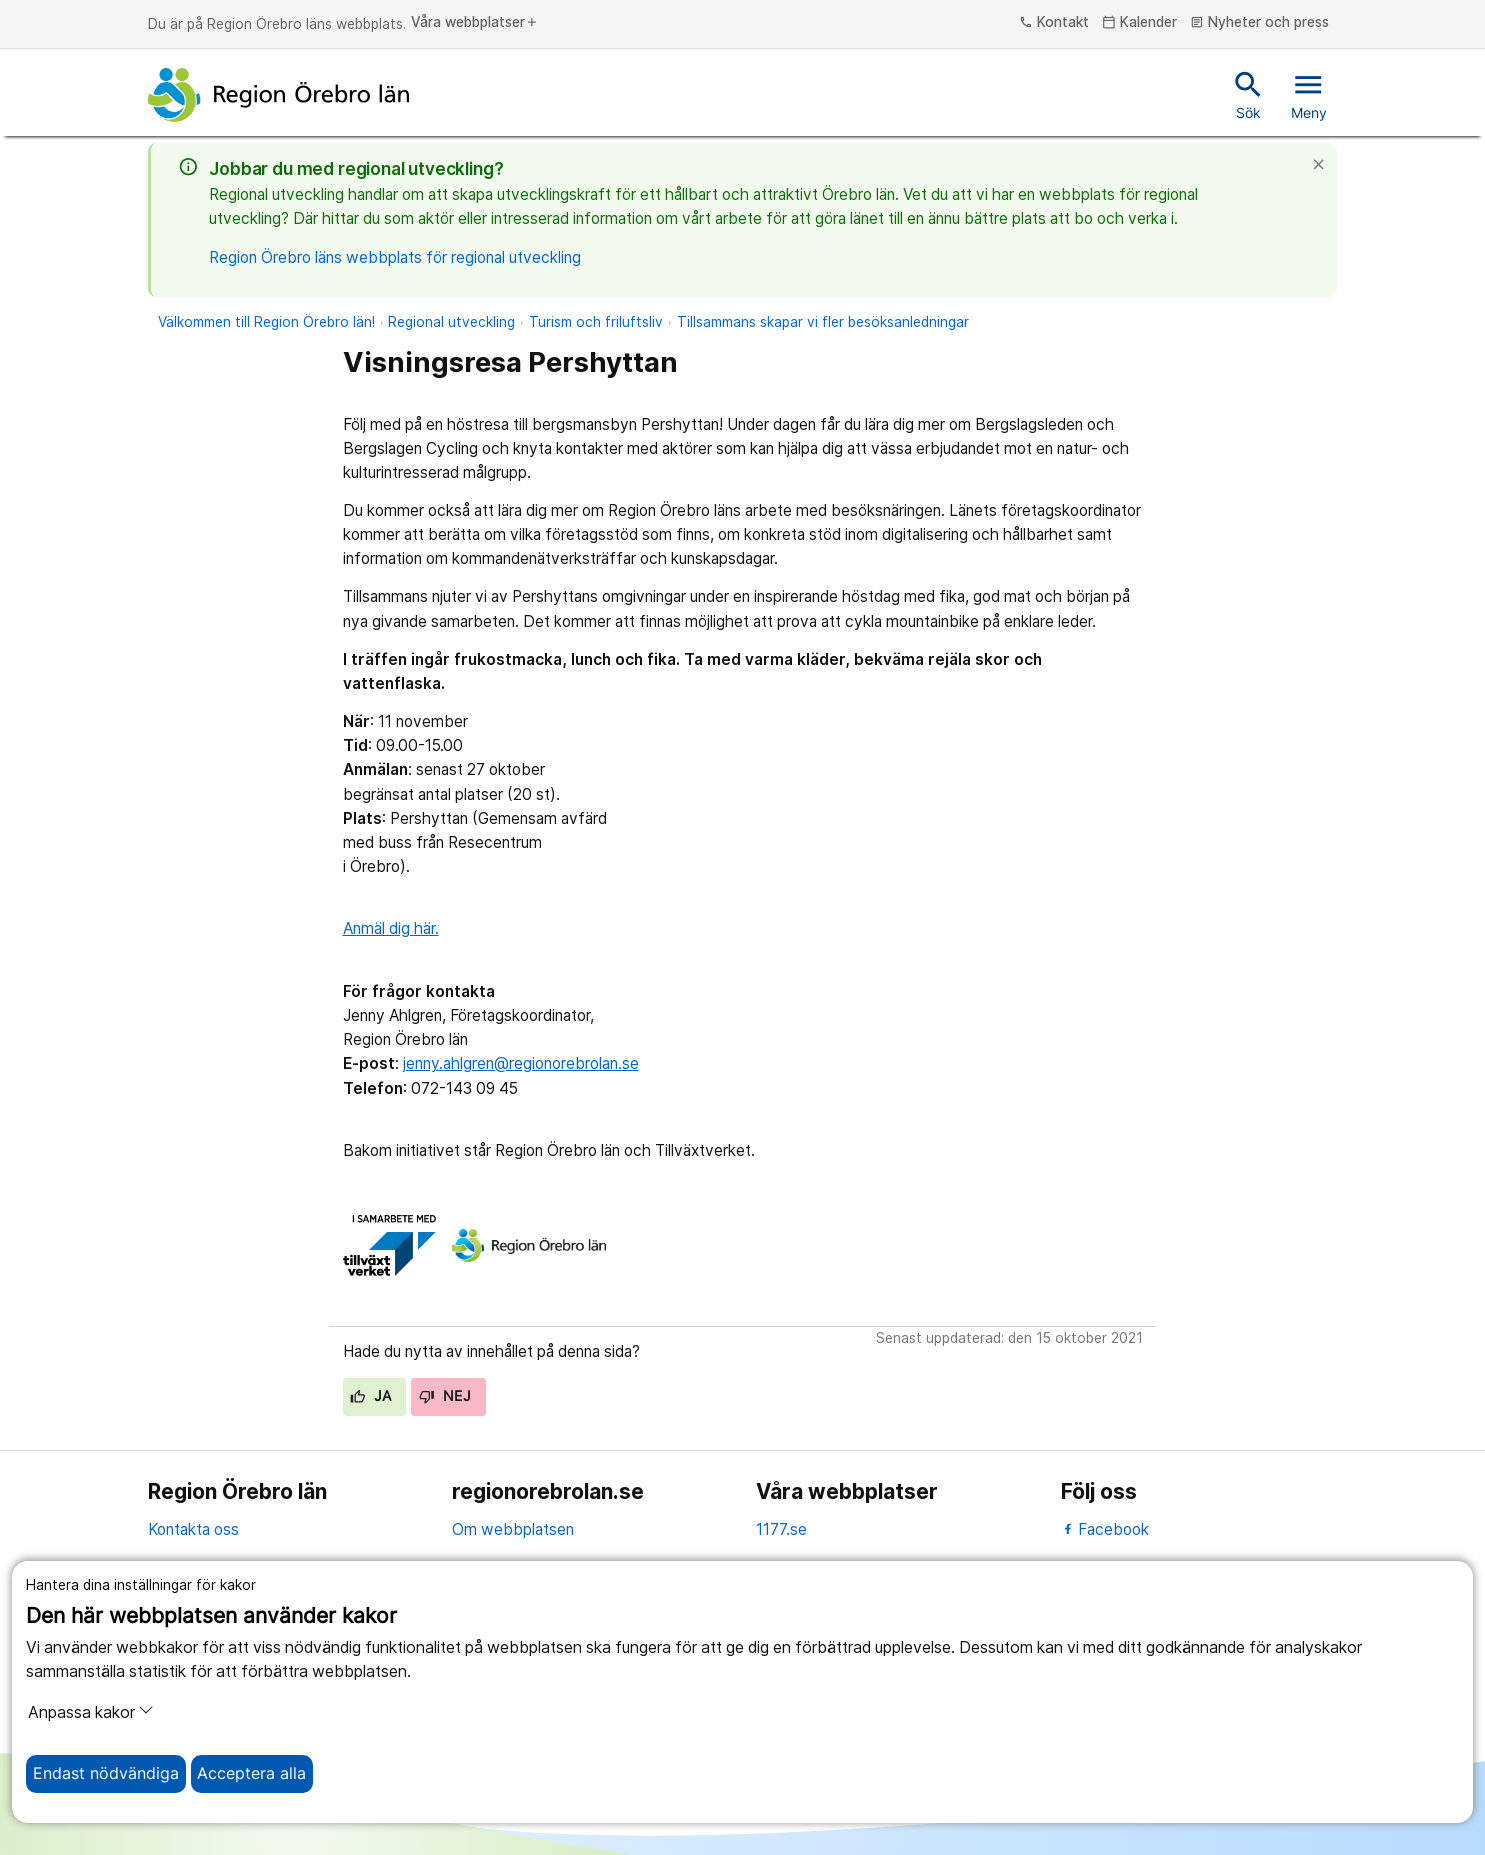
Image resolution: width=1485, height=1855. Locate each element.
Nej (445, 1396)
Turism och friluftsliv (596, 322)
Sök (1248, 94)
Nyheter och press (1259, 23)
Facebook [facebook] (1105, 1529)
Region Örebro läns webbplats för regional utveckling (395, 257)
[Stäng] (1324, 164)
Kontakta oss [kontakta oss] (193, 1529)
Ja (370, 1396)
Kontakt (1054, 23)
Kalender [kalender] (1139, 23)
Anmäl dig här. (391, 928)
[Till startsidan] (279, 95)
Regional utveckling (451, 322)
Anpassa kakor (91, 1712)
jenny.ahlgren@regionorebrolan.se (521, 1063)
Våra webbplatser (475, 23)
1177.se (781, 1529)
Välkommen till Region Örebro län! (266, 322)
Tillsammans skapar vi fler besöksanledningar (823, 322)
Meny (1309, 94)
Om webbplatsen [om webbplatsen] (513, 1529)
